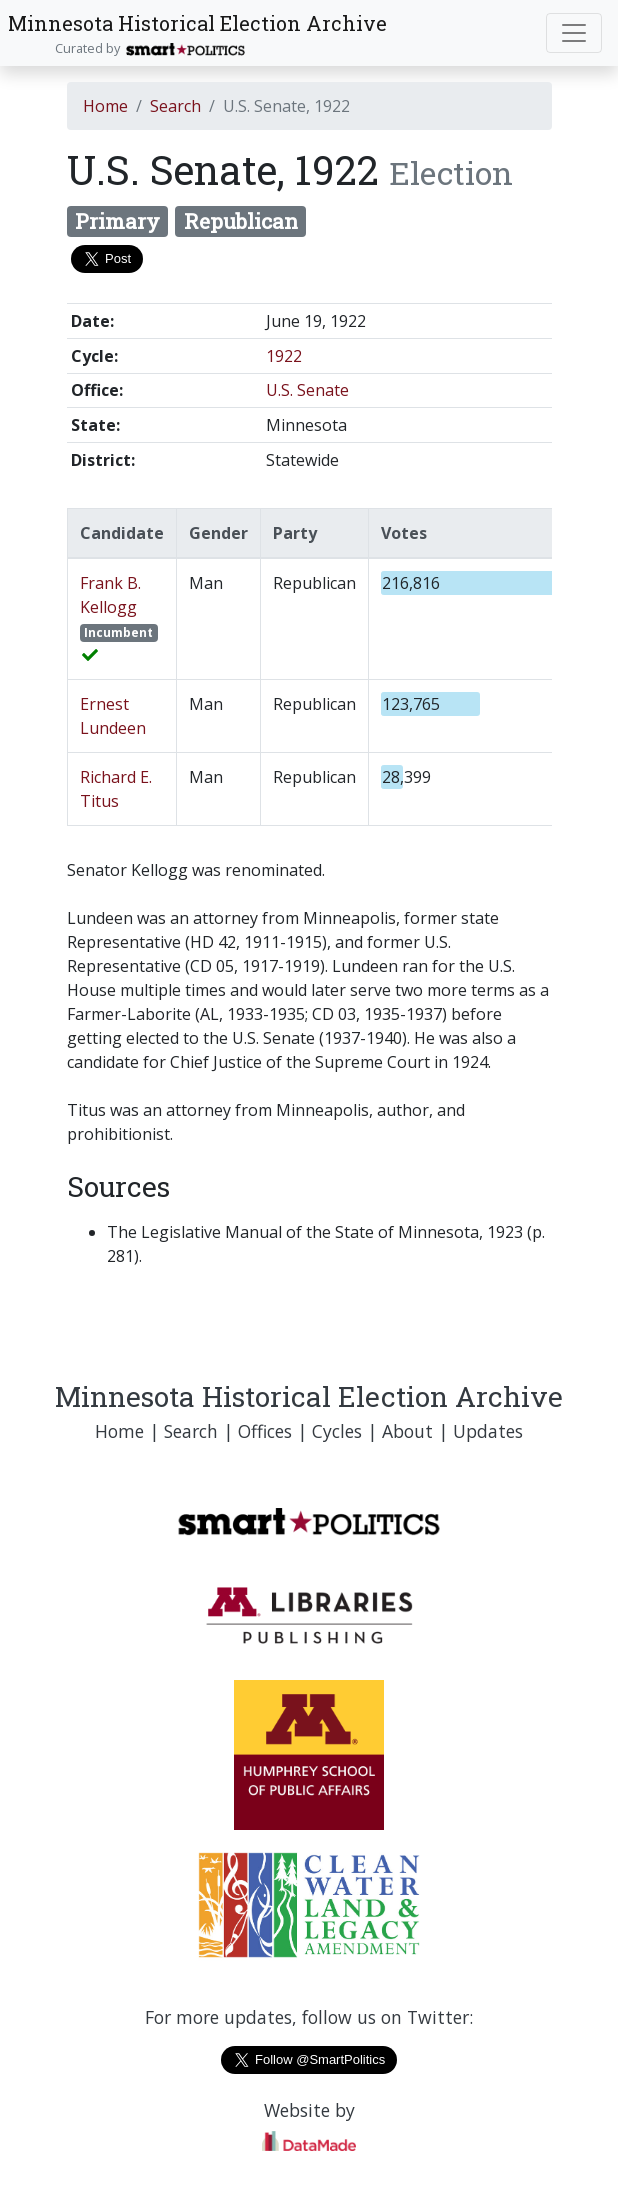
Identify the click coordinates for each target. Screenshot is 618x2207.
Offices (265, 1431)
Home (105, 106)
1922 (284, 356)
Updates (488, 1431)
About (407, 1431)
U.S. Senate (307, 390)
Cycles (337, 1431)
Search (175, 106)
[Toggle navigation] (574, 33)
